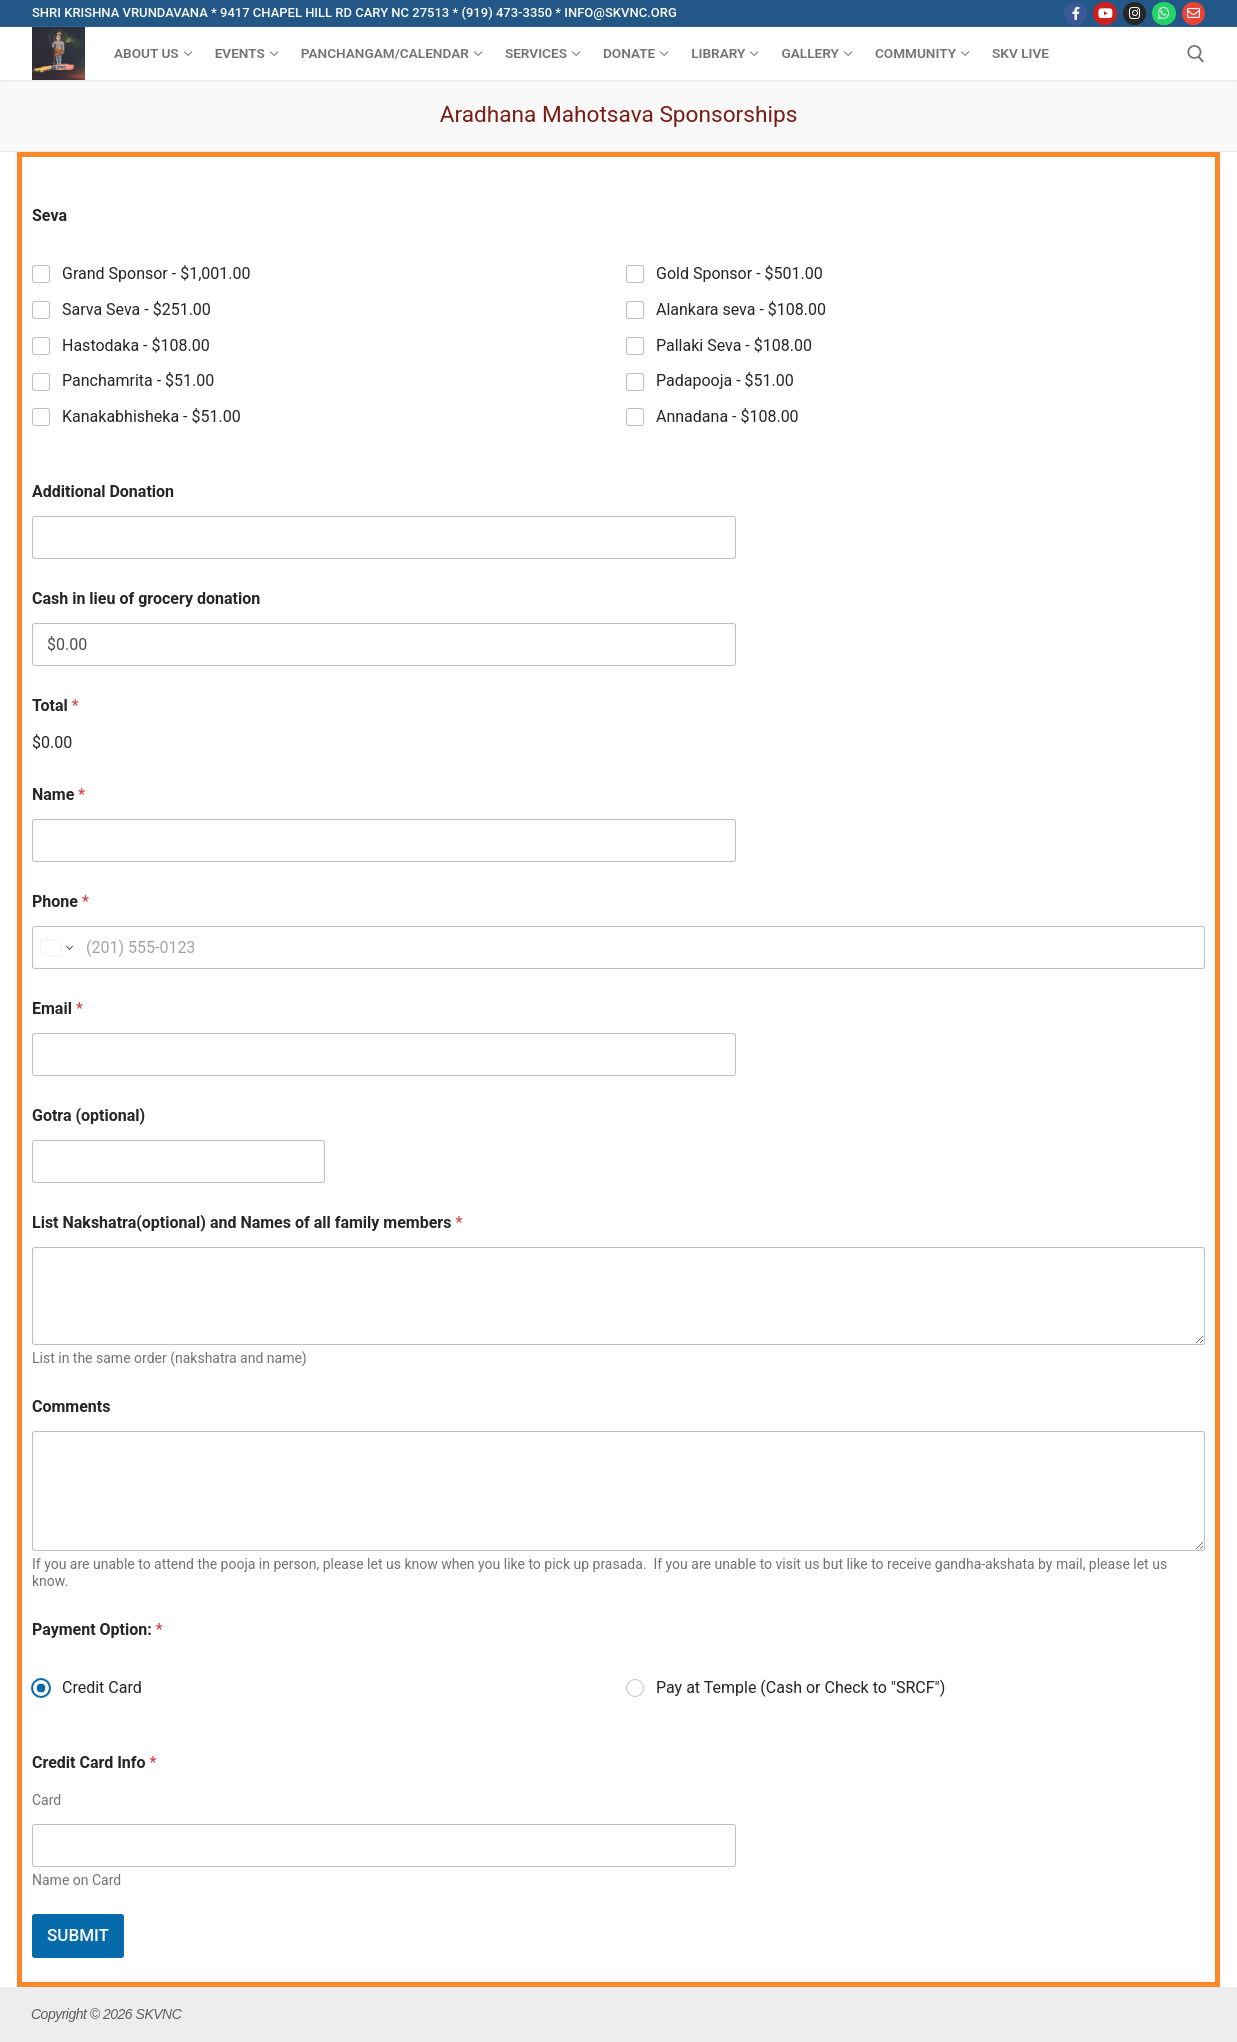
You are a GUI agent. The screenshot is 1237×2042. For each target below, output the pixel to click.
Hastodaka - (136, 344)
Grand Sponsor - (156, 273)
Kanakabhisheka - (151, 416)
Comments (71, 1406)
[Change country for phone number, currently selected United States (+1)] (55, 947)
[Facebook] (1075, 13)
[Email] (1193, 13)
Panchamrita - (138, 380)
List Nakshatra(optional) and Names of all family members (247, 1222)
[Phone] (618, 947)
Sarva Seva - (136, 308)
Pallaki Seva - (734, 344)
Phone (60, 901)
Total (55, 705)
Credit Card (102, 1687)
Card (46, 1800)
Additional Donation (103, 491)
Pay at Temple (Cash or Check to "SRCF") (800, 1687)
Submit (78, 1935)
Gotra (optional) (88, 1115)
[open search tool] (1196, 54)
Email (57, 1008)
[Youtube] (1104, 13)
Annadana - (727, 416)
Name (58, 794)
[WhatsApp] (1163, 13)
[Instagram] (1134, 13)
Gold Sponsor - (739, 273)
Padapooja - (725, 380)
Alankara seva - (741, 308)
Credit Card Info (94, 1762)
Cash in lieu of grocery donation (146, 598)
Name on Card (76, 1880)
